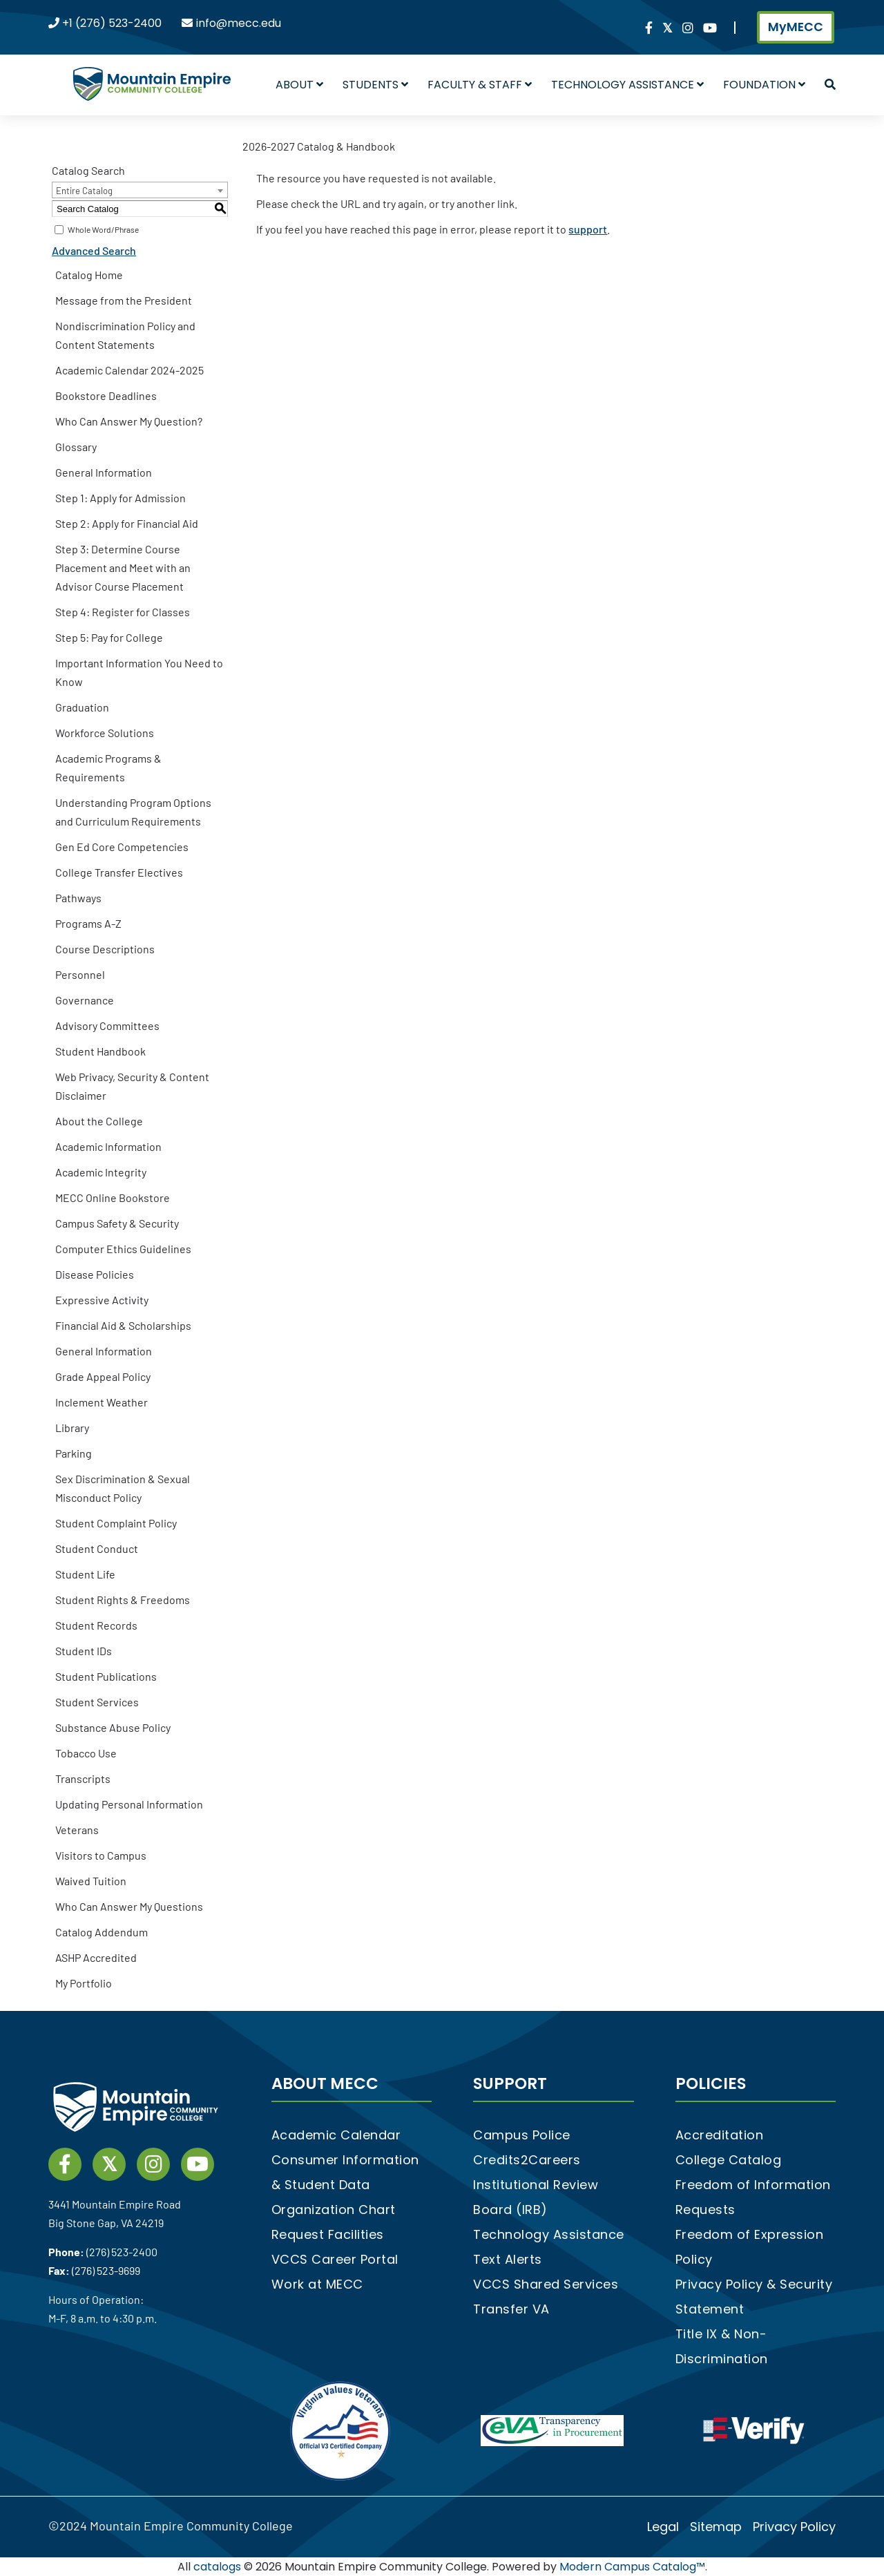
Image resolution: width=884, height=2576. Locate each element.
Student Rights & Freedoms (122, 1599)
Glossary (76, 446)
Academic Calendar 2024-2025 (129, 369)
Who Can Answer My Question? (128, 421)
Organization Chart (333, 2209)
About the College (99, 1120)
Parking (73, 1453)
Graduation (82, 707)
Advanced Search (94, 250)
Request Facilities (327, 2234)
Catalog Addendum (101, 1931)
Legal (663, 2526)
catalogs (217, 2567)
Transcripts (82, 1778)
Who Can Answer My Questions (129, 1906)
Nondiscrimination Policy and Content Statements (125, 335)
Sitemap (716, 2526)
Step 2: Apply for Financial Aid (126, 523)
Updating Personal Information (129, 1804)
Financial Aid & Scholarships (123, 1325)
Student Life (85, 1574)
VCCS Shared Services (545, 2284)
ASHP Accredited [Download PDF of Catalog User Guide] (96, 1957)
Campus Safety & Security (117, 1223)
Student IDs (83, 1650)
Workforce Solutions (104, 732)
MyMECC (795, 27)
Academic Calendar (336, 2135)
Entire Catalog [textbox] (84, 190)
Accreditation (719, 2135)
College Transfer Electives (119, 872)
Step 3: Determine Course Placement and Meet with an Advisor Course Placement (123, 567)
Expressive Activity (101, 1299)
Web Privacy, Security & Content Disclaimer (132, 1086)
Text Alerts (507, 2259)
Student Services (97, 1701)
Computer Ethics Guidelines (123, 1248)
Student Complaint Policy (116, 1522)
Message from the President (123, 300)
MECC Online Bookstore (112, 1197)
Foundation (764, 85)
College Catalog (728, 2159)
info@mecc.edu (238, 23)
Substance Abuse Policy (113, 1727)
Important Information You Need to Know (139, 672)
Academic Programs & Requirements (108, 767)
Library (72, 1427)
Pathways (78, 897)
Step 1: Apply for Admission (120, 497)
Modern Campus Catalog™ (632, 2567)
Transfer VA (511, 2309)
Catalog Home (89, 274)
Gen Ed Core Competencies (122, 846)
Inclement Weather (101, 1402)
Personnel (80, 974)
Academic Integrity (100, 1172)
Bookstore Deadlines (106, 395)
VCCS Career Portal (334, 2259)
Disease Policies (94, 1274)
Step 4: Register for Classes (122, 611)
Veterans (77, 1829)
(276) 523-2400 (121, 2251)
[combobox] (140, 190)
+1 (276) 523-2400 (112, 23)
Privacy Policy (794, 2526)
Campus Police (521, 2135)
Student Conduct (96, 1548)
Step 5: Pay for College (109, 637)
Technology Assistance (627, 85)
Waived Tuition (90, 1880)
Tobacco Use (86, 1752)
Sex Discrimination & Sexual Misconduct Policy (122, 1488)
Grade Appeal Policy (103, 1376)
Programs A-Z (88, 923)
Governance (84, 999)
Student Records (96, 1625)
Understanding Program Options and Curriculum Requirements (133, 812)
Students (375, 85)
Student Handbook (100, 1051)
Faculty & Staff (479, 85)
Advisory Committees (107, 1025)
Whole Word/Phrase (103, 229)
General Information (103, 472)
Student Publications (106, 1676)
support (587, 229)
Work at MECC (317, 2284)
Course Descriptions (105, 948)
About (299, 85)
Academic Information (108, 1146)
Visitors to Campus (100, 1855)
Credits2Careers (527, 2159)
